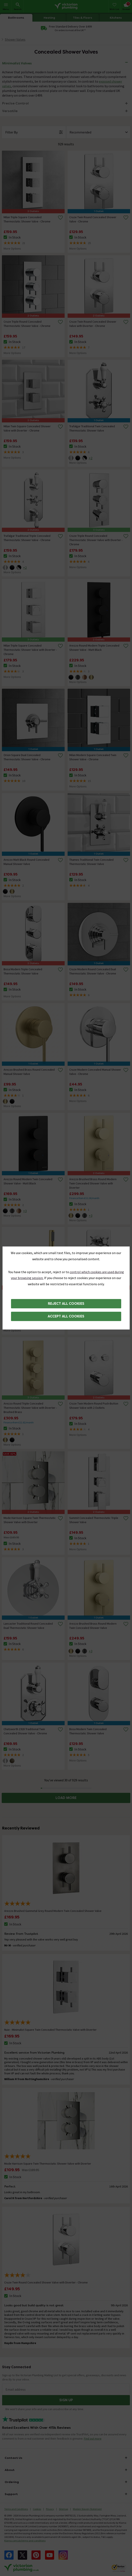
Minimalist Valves (17, 63)
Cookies (37, 2509)
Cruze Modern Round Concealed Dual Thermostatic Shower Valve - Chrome (92, 971)
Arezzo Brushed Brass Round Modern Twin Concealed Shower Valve (93, 1626)
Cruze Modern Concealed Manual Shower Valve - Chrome (95, 1072)
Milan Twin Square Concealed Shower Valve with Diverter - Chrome (27, 428)
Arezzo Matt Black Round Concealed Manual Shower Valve (26, 862)
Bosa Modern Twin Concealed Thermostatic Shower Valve (88, 1731)
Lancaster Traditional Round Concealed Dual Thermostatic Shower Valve (28, 1626)
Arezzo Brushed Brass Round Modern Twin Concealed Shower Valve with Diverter (93, 1183)
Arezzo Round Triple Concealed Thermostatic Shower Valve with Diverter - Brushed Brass (30, 1408)
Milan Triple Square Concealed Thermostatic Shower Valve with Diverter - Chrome (30, 650)
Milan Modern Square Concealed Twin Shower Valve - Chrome (92, 757)
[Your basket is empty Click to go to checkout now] (126, 6)
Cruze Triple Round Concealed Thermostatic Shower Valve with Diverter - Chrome (95, 540)
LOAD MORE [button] (66, 1798)
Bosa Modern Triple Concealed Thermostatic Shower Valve (23, 971)
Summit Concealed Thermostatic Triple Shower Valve (93, 1520)
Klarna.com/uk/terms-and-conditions (25, 2540)
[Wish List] (114, 6)
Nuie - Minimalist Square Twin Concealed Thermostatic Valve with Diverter (50, 2030)
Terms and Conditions (16, 2509)
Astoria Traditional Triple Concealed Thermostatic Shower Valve (91, 1296)
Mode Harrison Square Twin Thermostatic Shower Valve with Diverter (30, 1520)
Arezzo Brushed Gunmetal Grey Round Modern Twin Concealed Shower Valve (52, 1911)
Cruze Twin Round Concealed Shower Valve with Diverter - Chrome (92, 324)
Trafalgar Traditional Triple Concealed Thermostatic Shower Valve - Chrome (27, 538)
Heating (49, 17)
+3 (25, 1211)
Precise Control (15, 103)
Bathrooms (16, 17)
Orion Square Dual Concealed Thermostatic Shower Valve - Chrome (27, 757)
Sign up (66, 2400)
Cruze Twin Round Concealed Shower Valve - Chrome (92, 219)
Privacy (50, 2509)
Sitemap (63, 2509)
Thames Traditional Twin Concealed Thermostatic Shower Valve (91, 862)
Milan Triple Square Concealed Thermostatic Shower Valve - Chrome (27, 219)
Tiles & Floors (82, 17)
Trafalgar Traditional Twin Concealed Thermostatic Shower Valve (92, 428)
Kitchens (116, 17)
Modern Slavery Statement (87, 2509)
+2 (90, 458)
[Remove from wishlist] (60, 217)
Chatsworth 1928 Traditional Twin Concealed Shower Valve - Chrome (25, 1731)
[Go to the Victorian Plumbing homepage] (66, 6)
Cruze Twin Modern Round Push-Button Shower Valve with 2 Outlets (93, 1406)
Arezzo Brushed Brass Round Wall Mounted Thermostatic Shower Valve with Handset (30, 1298)
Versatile (10, 111)
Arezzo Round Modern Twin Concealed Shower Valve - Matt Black (28, 1181)
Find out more (92, 2438)
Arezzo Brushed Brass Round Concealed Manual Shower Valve (29, 1072)
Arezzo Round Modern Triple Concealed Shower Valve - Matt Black (94, 648)
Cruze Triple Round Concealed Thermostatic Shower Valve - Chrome (27, 324)
